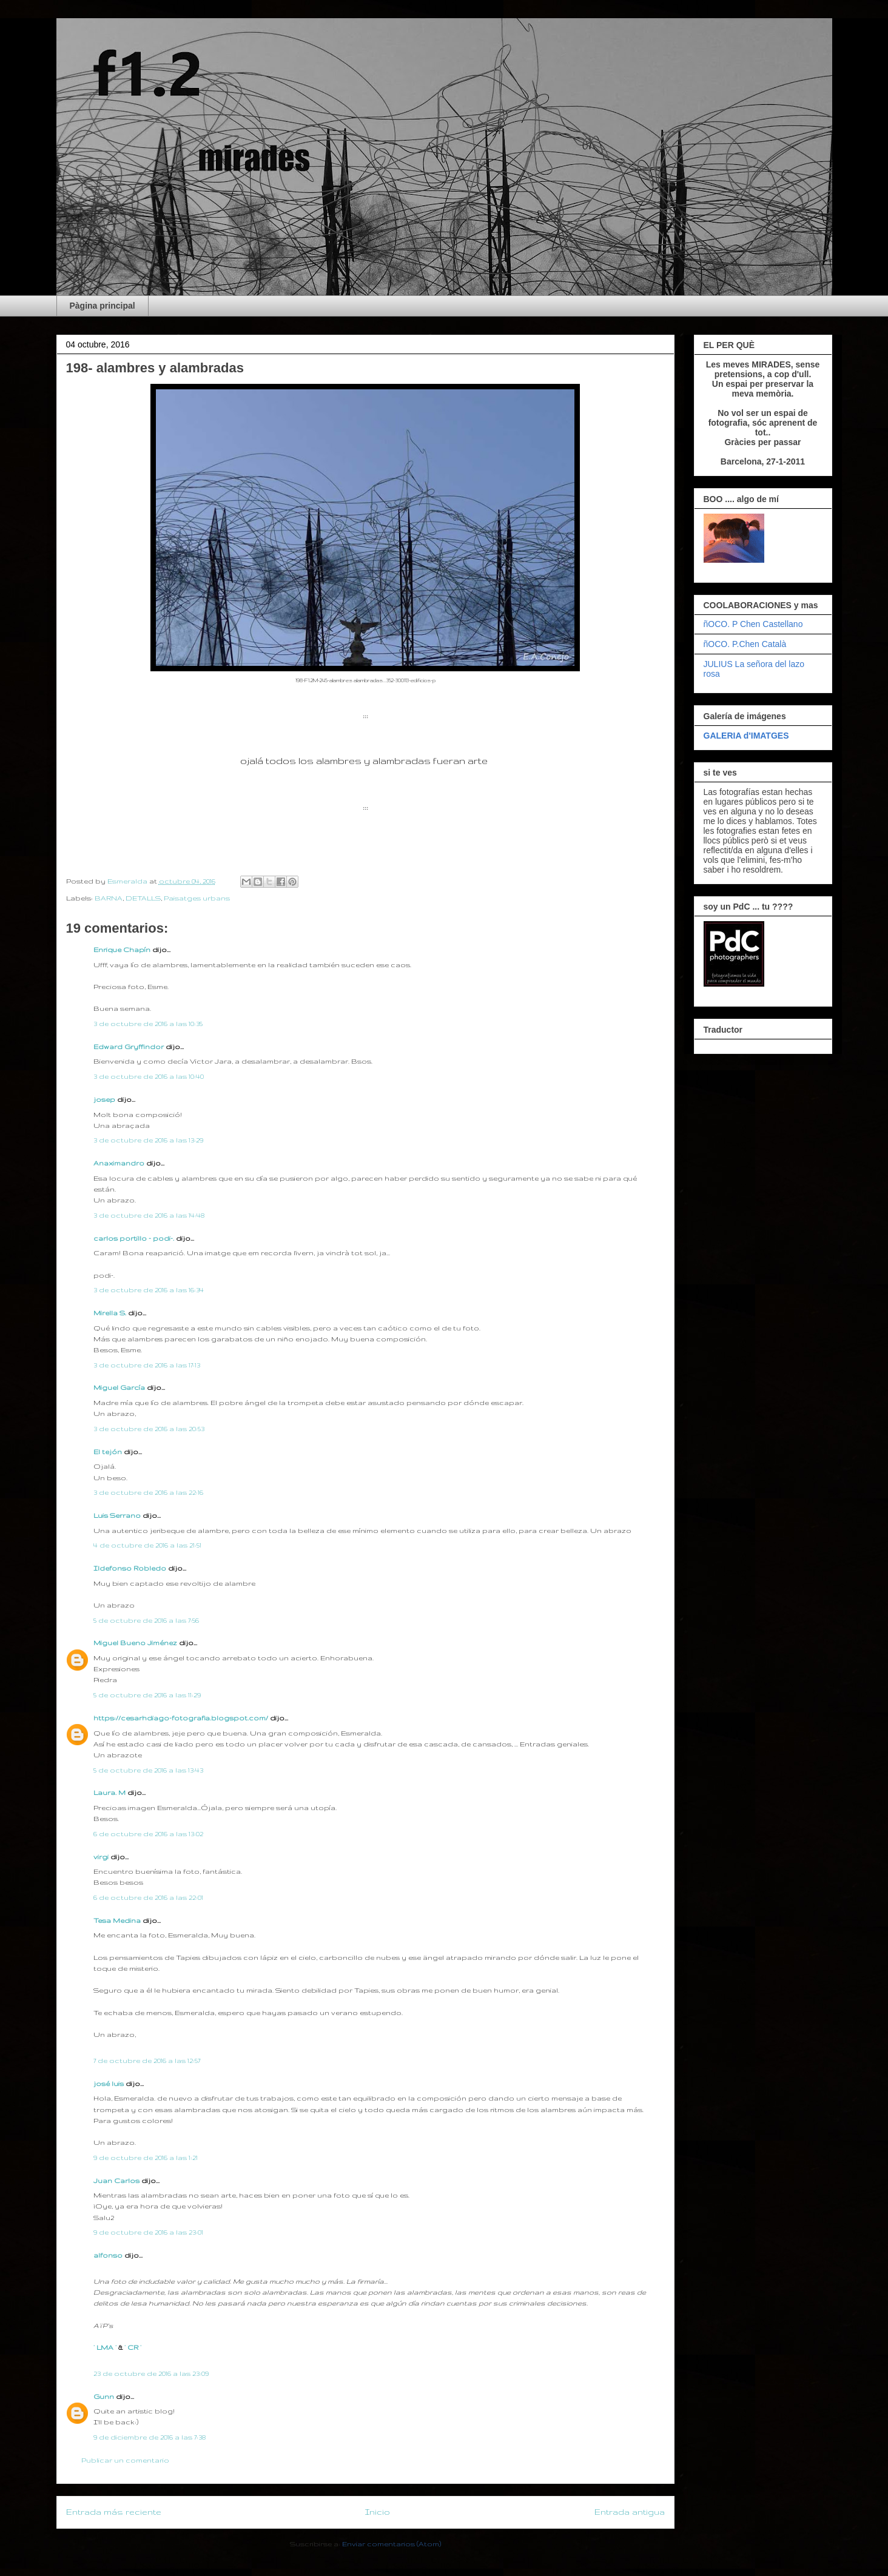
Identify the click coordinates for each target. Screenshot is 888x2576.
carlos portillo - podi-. (133, 1238)
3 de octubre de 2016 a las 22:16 (148, 1492)
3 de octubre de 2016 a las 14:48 (148, 1215)
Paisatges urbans (197, 898)
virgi (101, 1856)
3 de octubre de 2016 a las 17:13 (146, 1365)
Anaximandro (118, 1163)
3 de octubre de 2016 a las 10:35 (148, 1023)
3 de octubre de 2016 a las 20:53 (148, 1428)
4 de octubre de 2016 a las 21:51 (147, 1545)
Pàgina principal (102, 305)
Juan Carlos (116, 2180)
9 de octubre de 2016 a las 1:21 (145, 2157)
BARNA (109, 898)
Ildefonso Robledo (129, 1568)
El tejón (107, 1451)
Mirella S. (109, 1313)
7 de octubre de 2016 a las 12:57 (146, 2060)
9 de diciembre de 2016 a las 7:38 (149, 2437)
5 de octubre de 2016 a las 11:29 (147, 1695)
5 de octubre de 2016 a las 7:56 (146, 1620)
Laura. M (109, 1792)
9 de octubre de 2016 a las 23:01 (148, 2232)
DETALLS (143, 898)
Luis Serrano (117, 1515)
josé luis (108, 2083)
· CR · (132, 2347)
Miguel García (119, 1387)
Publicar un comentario (125, 2460)
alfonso (108, 2255)
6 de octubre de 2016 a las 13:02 (148, 1833)
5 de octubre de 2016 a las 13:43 (148, 1770)
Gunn (103, 2396)
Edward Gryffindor (128, 1046)
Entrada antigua (629, 2512)
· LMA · (105, 2347)
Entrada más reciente (113, 2512)
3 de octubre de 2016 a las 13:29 (148, 1140)
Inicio (377, 2512)
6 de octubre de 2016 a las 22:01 (148, 1897)
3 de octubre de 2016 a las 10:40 (148, 1076)
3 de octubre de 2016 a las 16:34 (148, 1289)
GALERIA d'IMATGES (746, 735)
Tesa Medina (117, 1920)
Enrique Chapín (121, 949)
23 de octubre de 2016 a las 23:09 (151, 2373)
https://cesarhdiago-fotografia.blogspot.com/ (180, 1718)
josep (104, 1099)
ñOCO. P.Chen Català (745, 644)
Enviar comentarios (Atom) (391, 2543)
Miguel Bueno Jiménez (135, 1642)
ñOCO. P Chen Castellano (753, 624)
